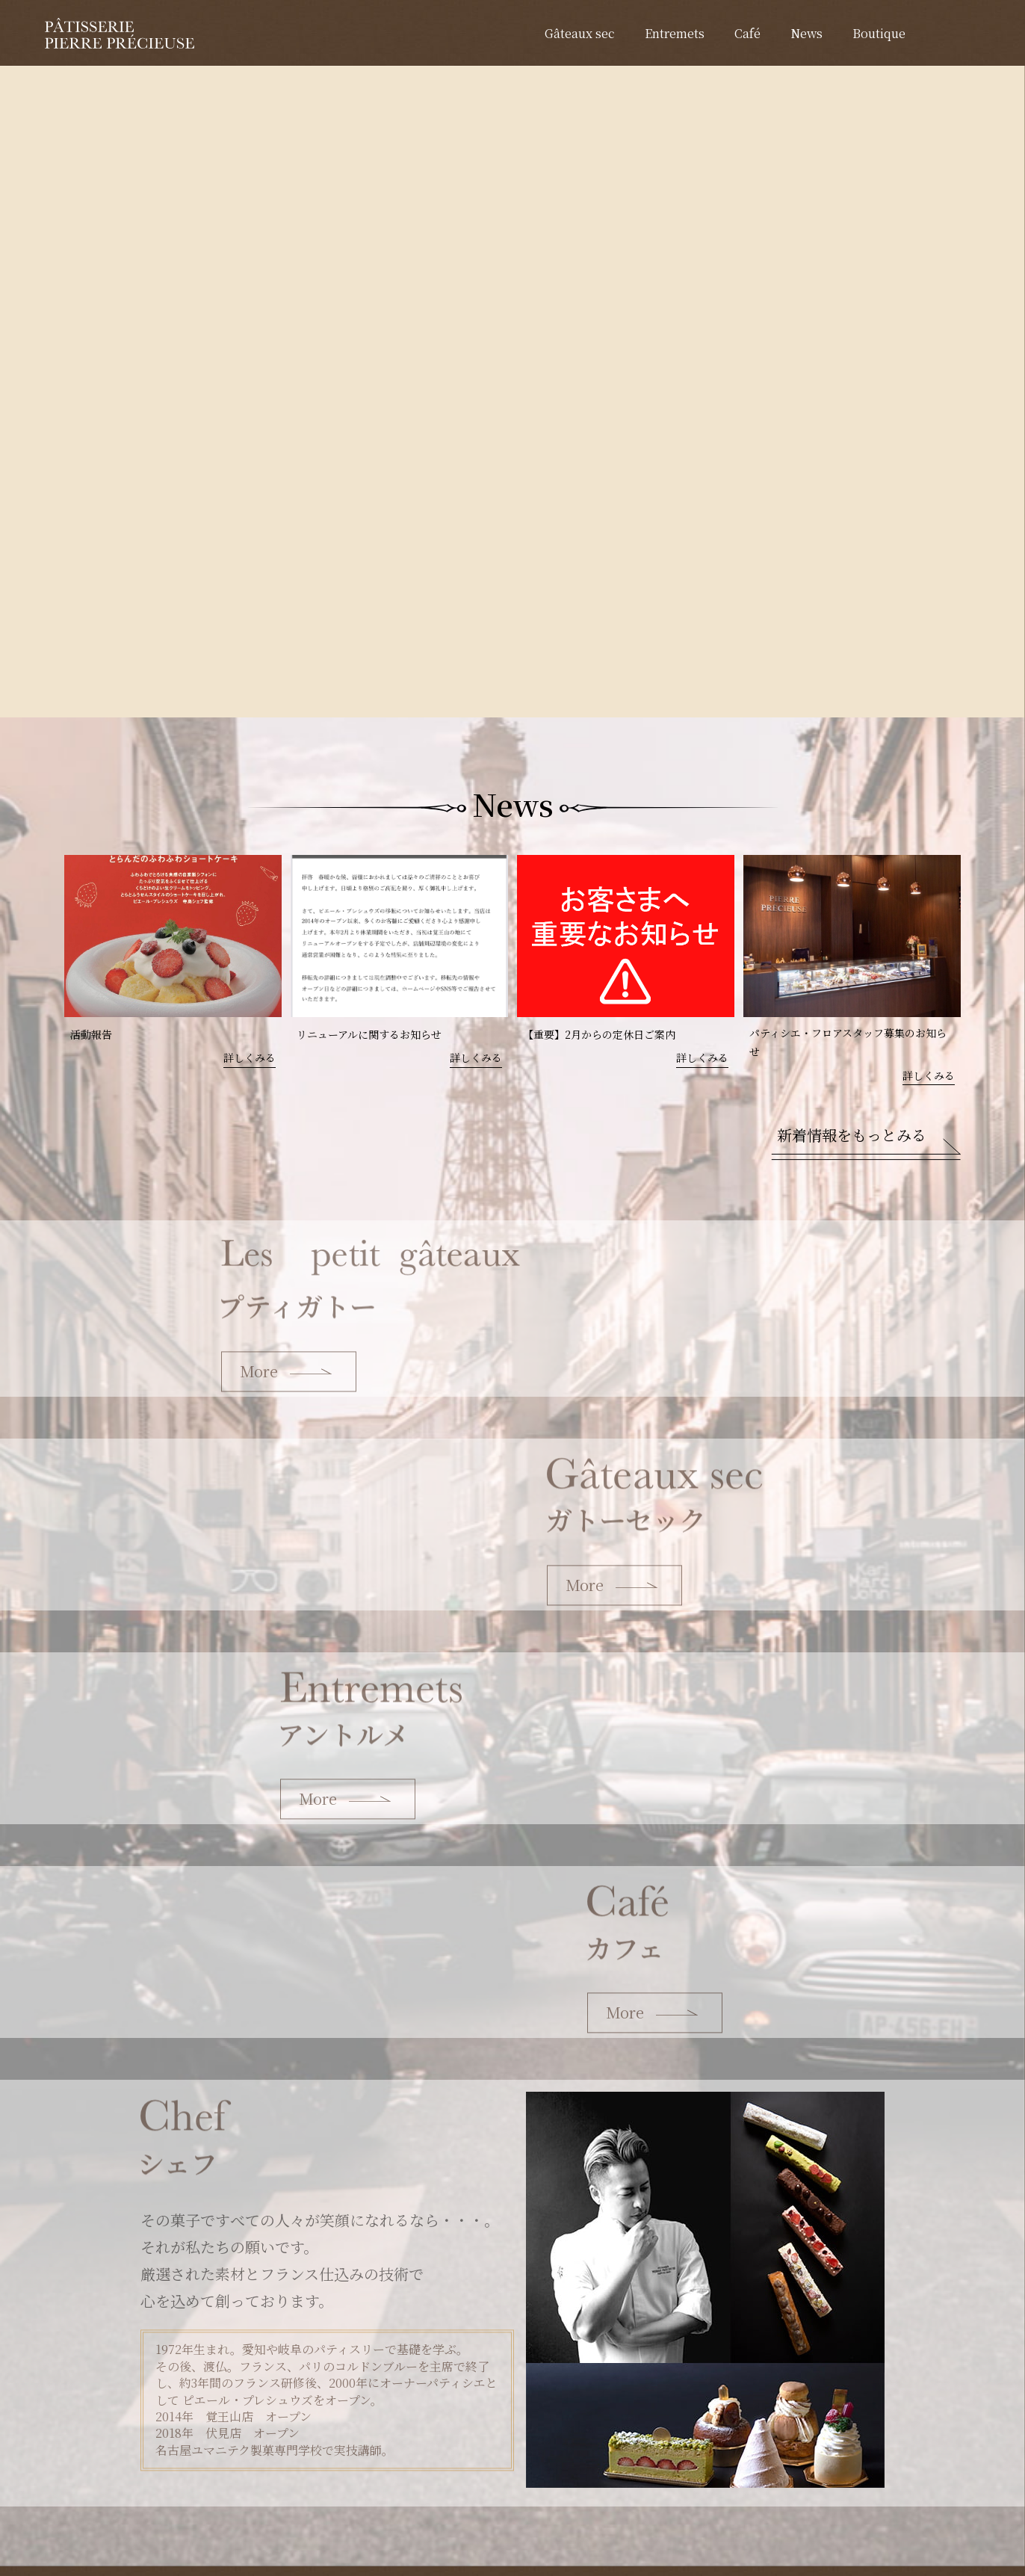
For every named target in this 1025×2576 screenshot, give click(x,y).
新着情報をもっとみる (851, 1135)
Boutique (878, 33)
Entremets (675, 33)
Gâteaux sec (580, 33)
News (806, 33)
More (259, 1373)
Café (747, 33)
